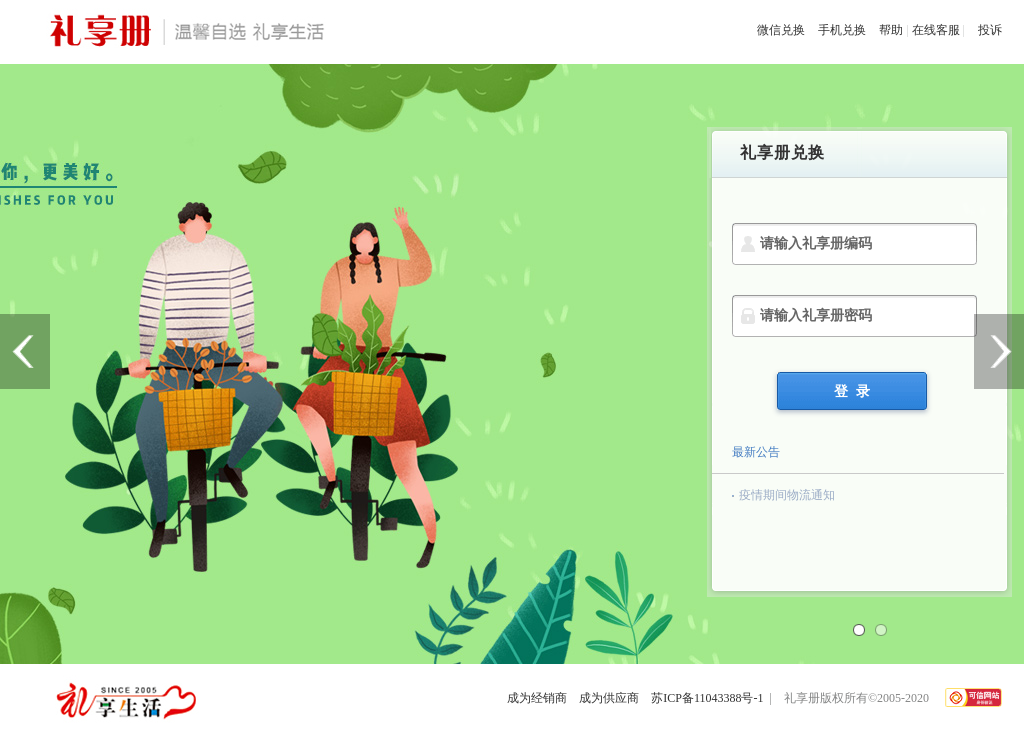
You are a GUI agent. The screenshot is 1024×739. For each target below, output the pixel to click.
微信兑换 (781, 30)
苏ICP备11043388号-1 (707, 698)
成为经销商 (537, 698)
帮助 (891, 30)
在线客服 (936, 30)
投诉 (990, 30)
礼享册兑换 (782, 152)
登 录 (852, 391)
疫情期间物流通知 (787, 495)
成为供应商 (609, 698)
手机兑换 (842, 30)
